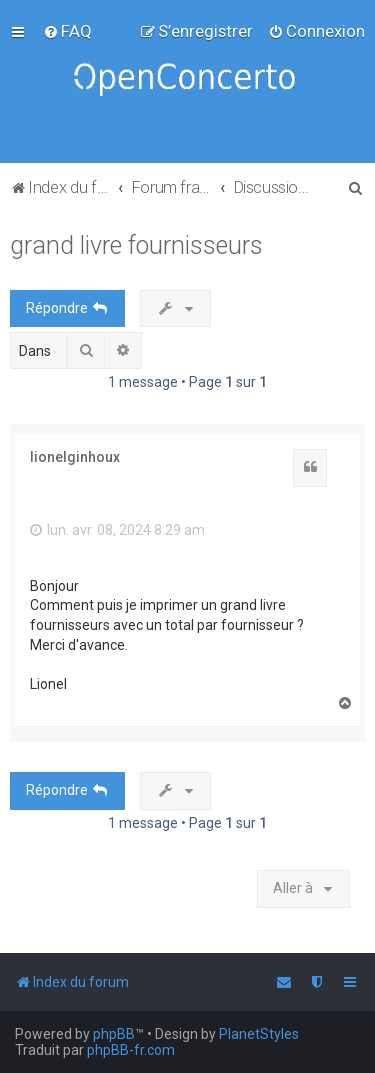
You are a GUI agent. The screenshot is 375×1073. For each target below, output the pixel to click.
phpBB (114, 1034)
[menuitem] (67, 31)
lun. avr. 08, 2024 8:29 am (117, 530)
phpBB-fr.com (131, 1050)
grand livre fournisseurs (136, 245)
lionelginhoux (75, 457)
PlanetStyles (259, 1034)
